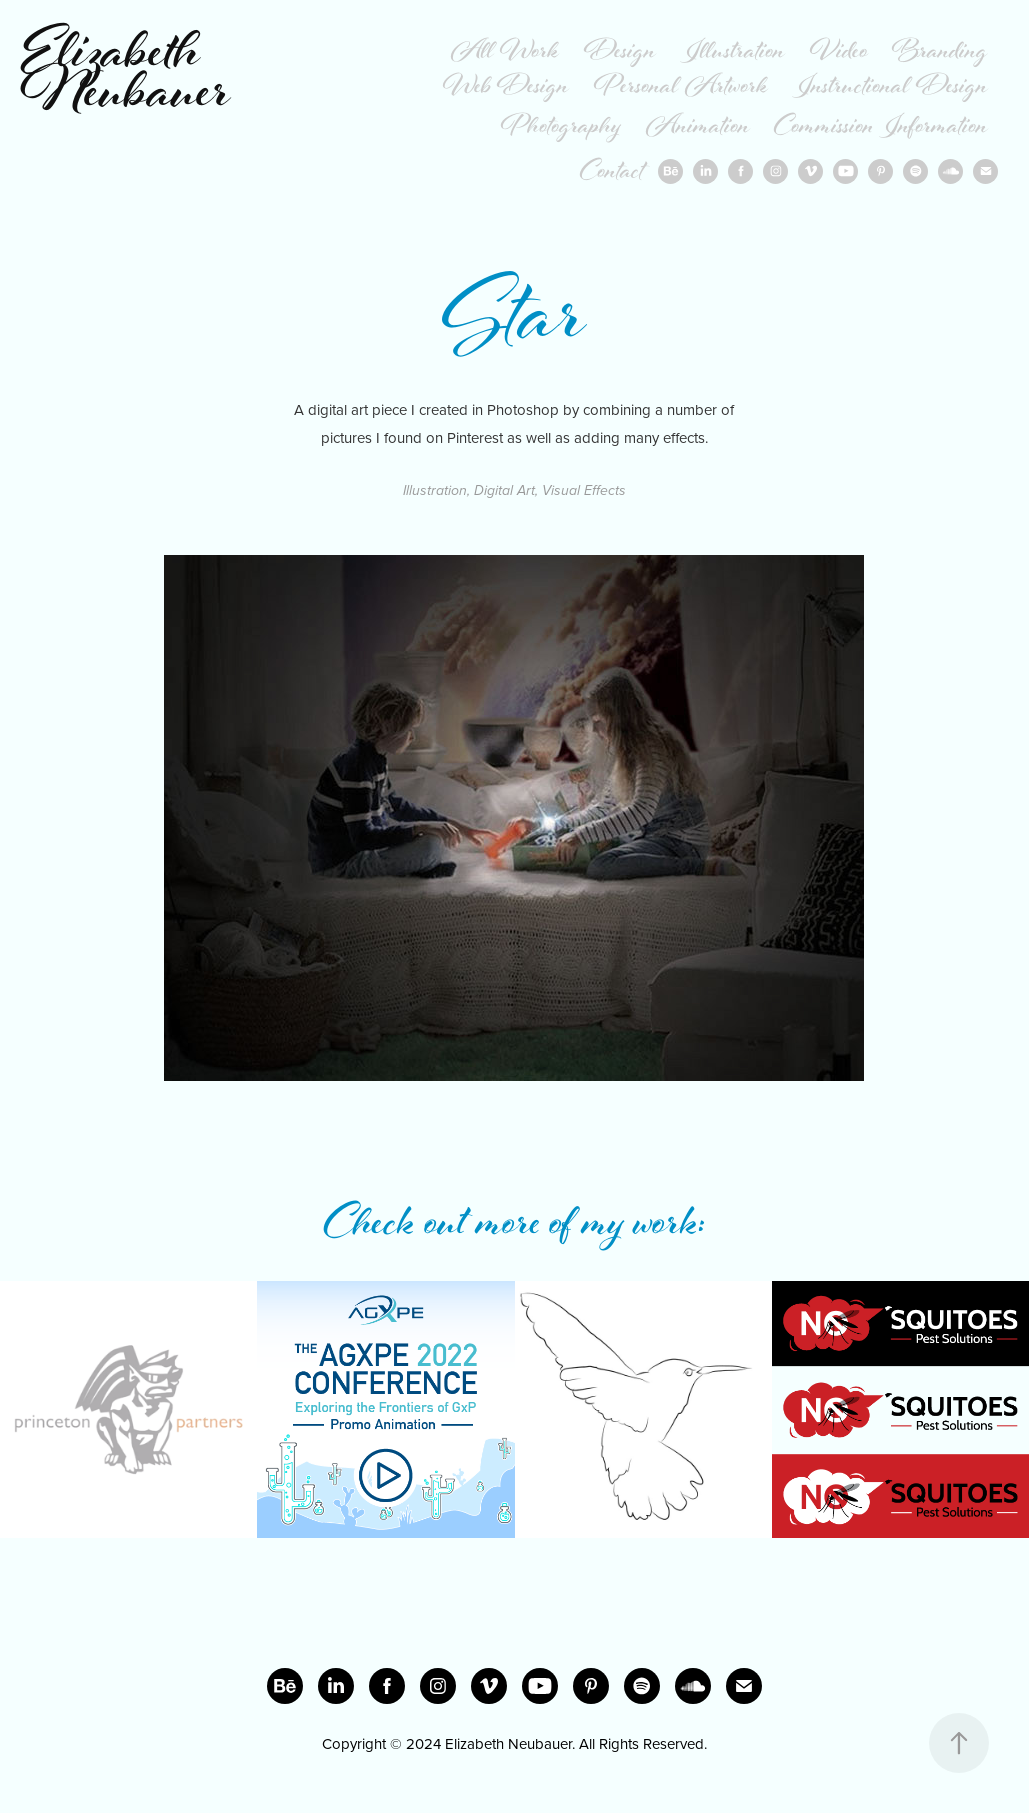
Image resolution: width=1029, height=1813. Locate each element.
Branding (940, 53)
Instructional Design (890, 88)
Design (620, 53)
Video (839, 53)
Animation (698, 128)
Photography (561, 128)
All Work (505, 53)
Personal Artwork (681, 88)
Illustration (732, 53)
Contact (612, 173)
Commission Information (881, 128)
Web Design (506, 88)
